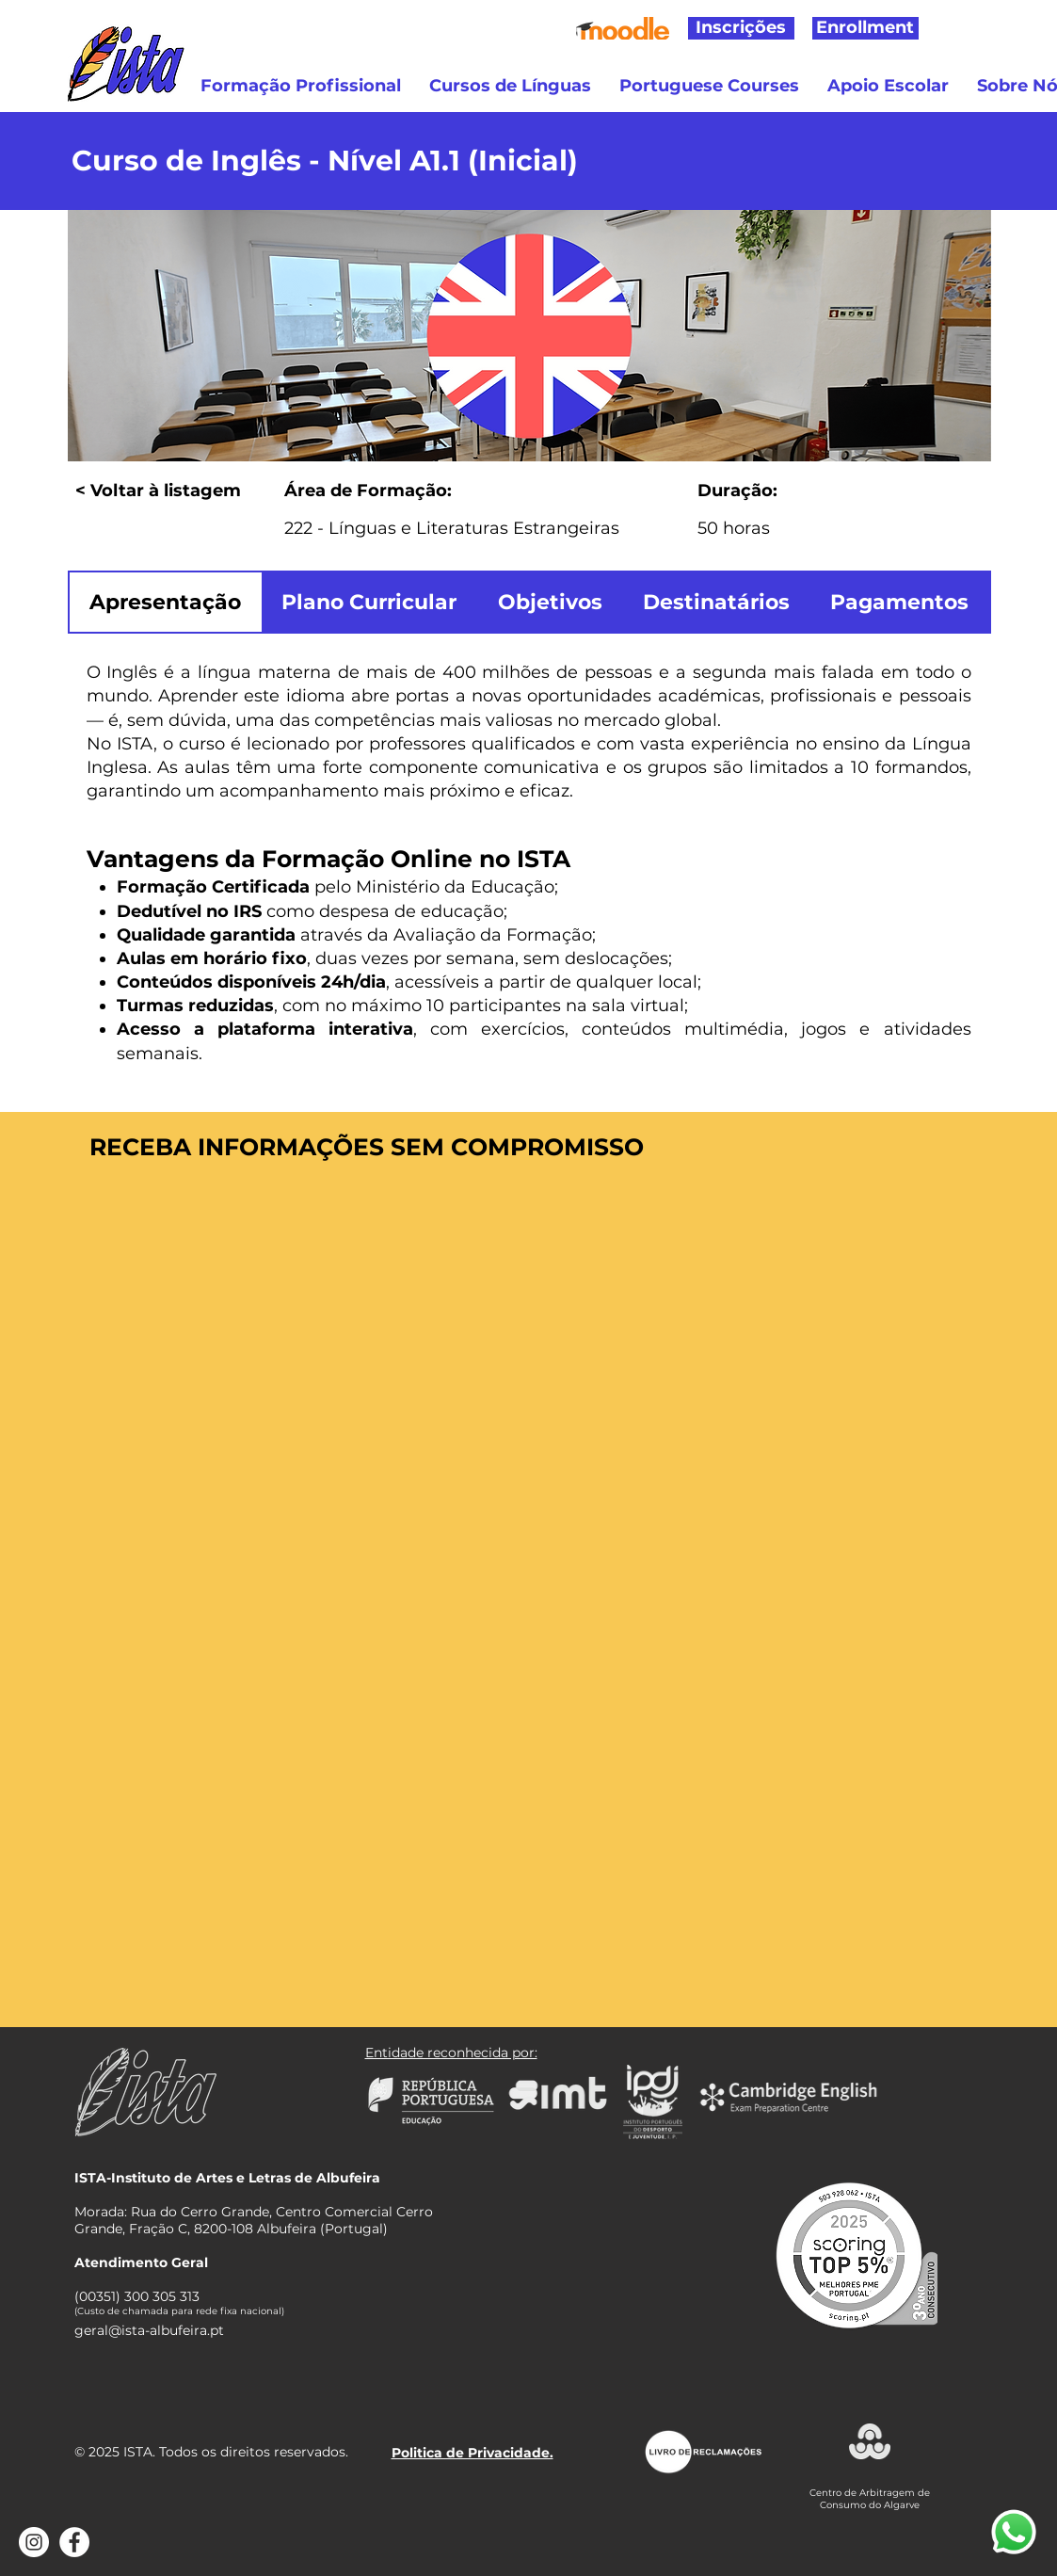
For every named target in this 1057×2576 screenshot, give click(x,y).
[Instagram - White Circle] (34, 2542)
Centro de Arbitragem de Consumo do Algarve (869, 2499)
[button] (300, 86)
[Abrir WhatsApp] (1013, 2532)
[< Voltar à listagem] (173, 491)
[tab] (166, 602)
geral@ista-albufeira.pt (149, 2330)
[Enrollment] (865, 28)
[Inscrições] (741, 28)
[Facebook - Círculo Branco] (74, 2542)
